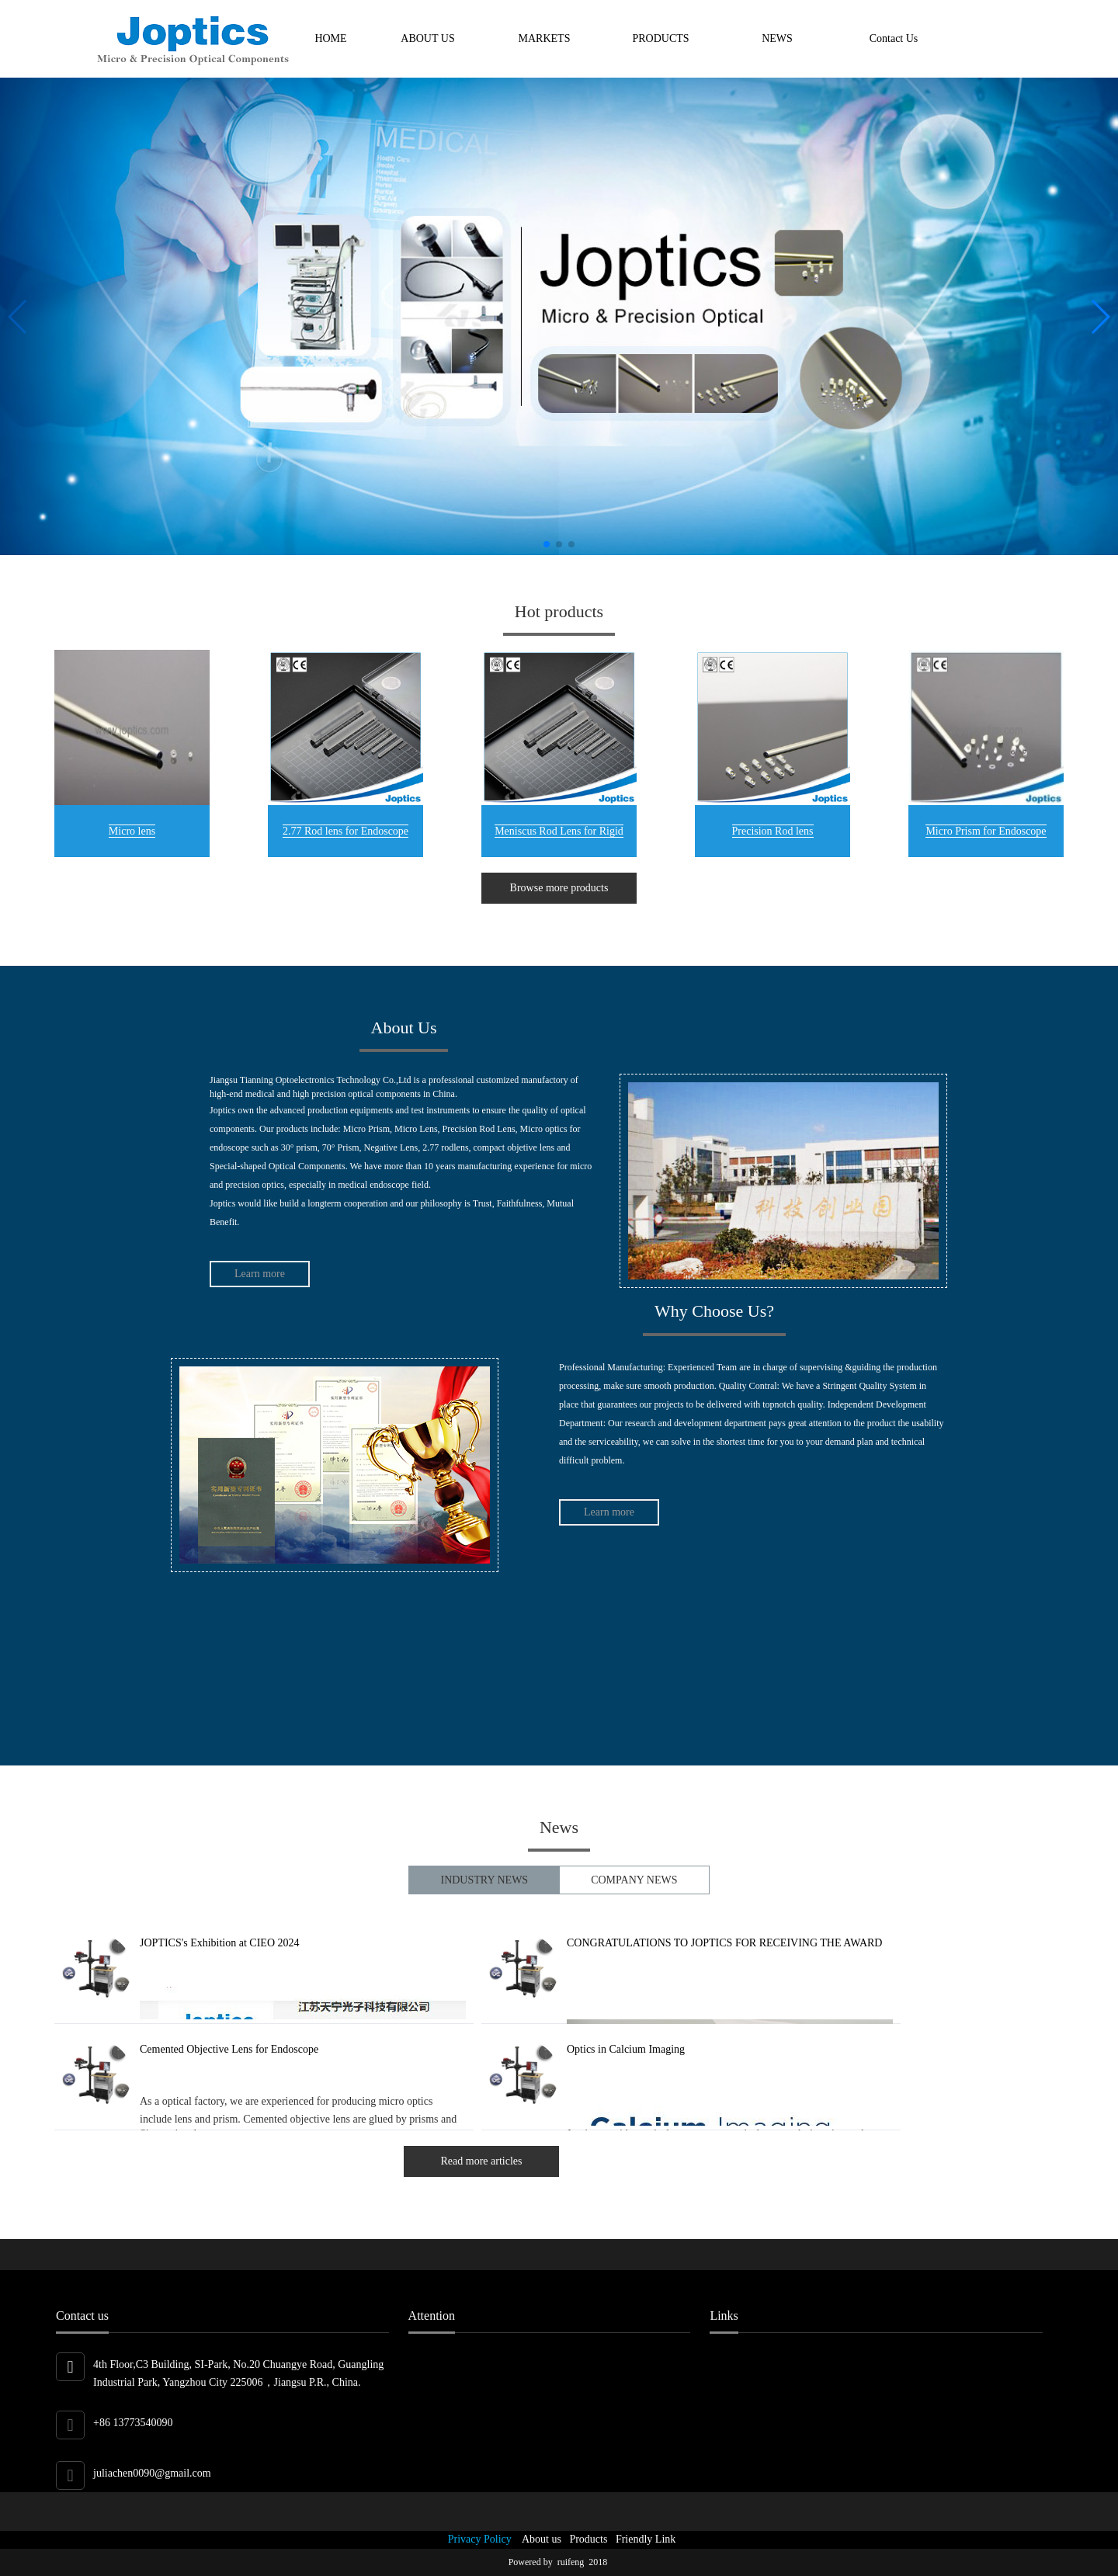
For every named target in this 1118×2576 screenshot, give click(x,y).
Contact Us (894, 38)
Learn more (259, 1273)
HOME (330, 38)
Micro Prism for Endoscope (985, 831)
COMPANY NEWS (634, 1880)
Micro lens (132, 831)
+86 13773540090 (132, 2422)
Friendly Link (642, 2539)
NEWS (777, 38)
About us (539, 2539)
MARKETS (545, 38)
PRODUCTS (660, 38)
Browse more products (559, 888)
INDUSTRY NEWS (484, 1880)
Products (585, 2539)
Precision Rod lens (773, 831)
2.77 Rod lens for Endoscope (345, 831)
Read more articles (482, 2161)
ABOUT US (427, 38)
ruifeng (573, 2562)
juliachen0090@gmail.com (152, 2473)
